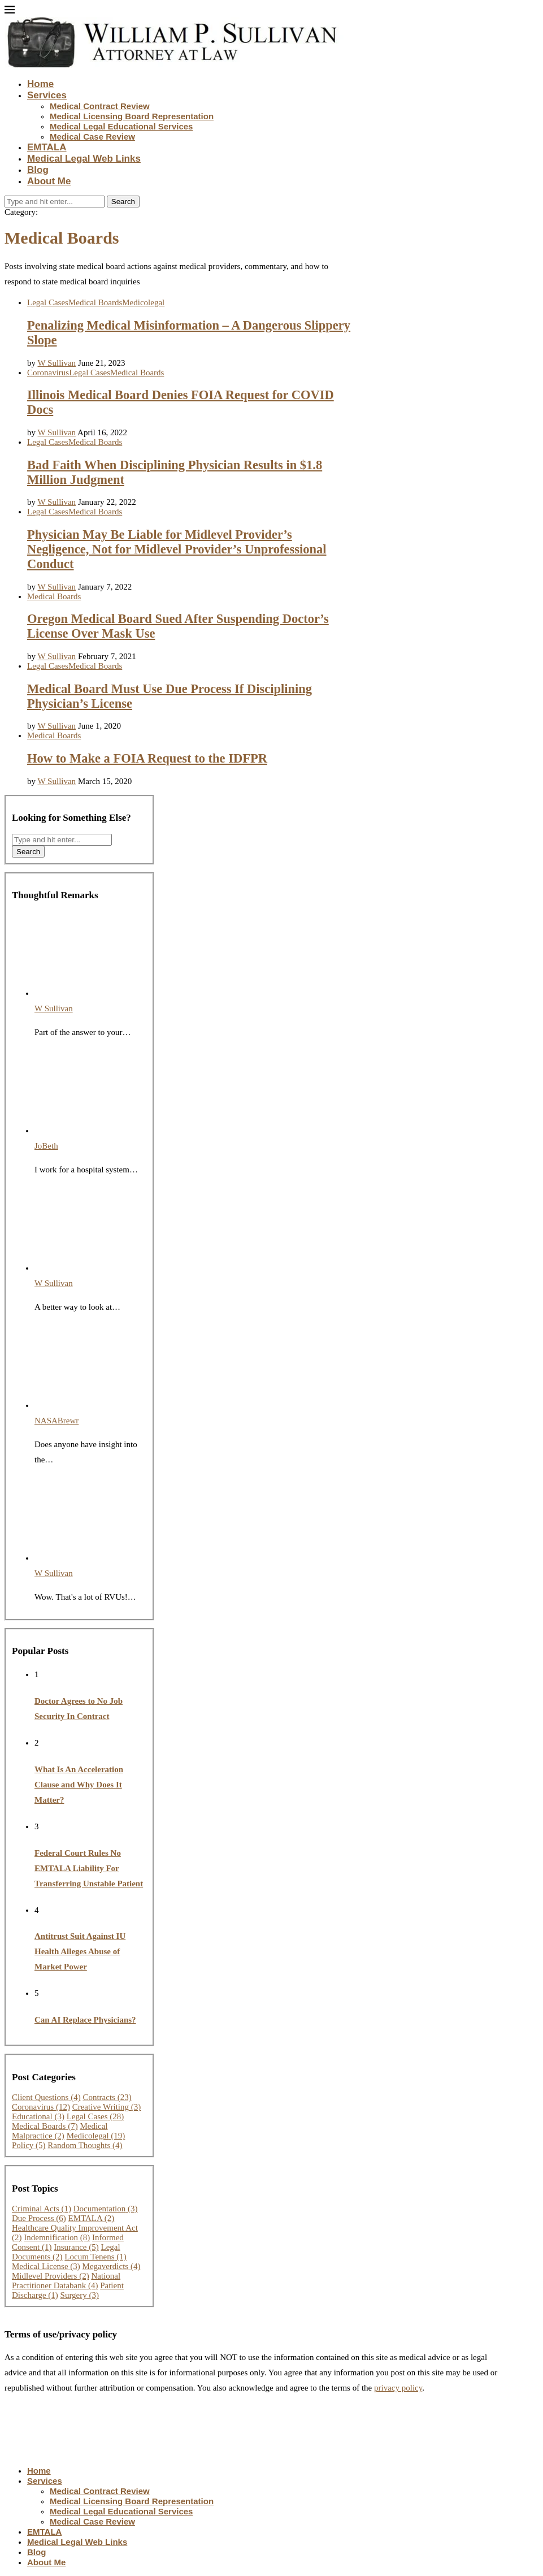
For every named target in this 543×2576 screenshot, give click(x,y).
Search (123, 201)
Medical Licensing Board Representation (132, 116)
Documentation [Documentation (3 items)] (105, 2208)
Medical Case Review (92, 136)
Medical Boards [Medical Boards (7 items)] (45, 2126)
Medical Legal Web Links (84, 158)
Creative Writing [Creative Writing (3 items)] (106, 2106)
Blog (38, 169)
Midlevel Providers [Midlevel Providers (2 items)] (50, 2275)
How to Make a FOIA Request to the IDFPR (147, 758)
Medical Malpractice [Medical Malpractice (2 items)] (60, 2131)
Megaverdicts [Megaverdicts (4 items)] (111, 2266)
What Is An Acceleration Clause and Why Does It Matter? (78, 1784)
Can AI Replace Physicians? (85, 2019)
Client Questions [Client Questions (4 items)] (46, 2097)
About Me (49, 181)
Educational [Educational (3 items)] (38, 2116)
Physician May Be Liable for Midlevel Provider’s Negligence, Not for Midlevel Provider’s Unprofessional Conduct (177, 549)
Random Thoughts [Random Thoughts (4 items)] (84, 2145)
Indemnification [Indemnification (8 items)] (57, 2237)
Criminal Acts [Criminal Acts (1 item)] (41, 2208)
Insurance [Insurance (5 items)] (76, 2247)
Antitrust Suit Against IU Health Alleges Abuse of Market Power (79, 1951)
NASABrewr (56, 1420)
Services (47, 95)
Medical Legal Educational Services (121, 126)
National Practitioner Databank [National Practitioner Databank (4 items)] (66, 2280)
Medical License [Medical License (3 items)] (46, 2266)
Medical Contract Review (100, 106)
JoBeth (46, 1145)
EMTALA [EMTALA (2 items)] (91, 2218)
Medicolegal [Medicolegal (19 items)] (96, 2135)
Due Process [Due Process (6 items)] (39, 2218)
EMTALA (47, 147)
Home (40, 84)
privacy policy (398, 2387)
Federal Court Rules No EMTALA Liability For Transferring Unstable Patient (88, 1868)
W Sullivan (56, 362)
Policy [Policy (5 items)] (29, 2145)
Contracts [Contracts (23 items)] (106, 2097)
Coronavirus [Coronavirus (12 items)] (41, 2106)
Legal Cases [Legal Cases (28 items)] (95, 2116)
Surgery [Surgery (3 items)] (79, 2295)
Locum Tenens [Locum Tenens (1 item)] (95, 2256)
